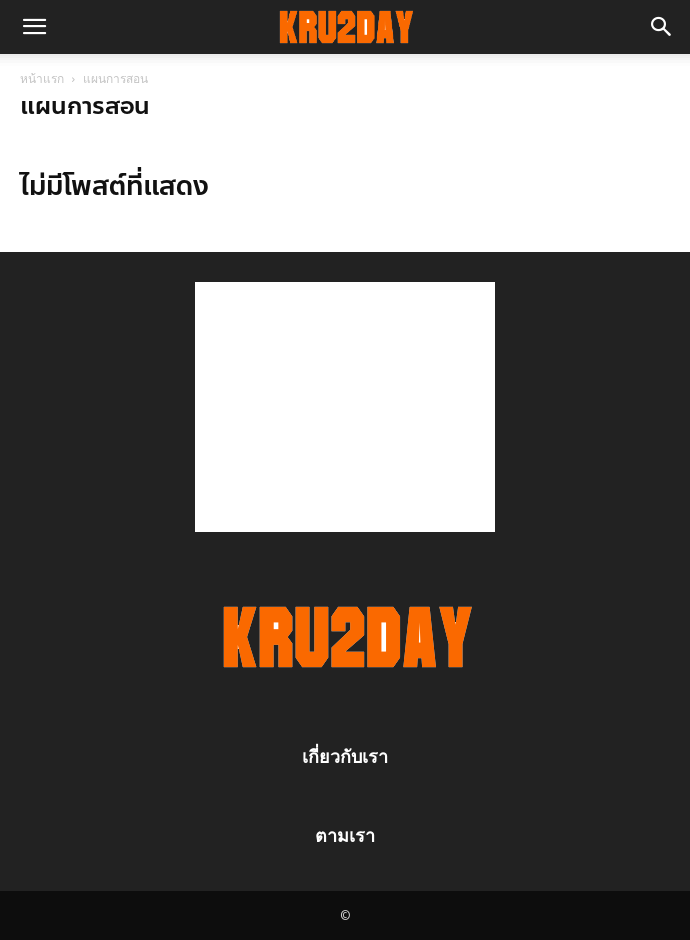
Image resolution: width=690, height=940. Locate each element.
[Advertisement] (345, 407)
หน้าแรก (42, 78)
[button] (34, 27)
